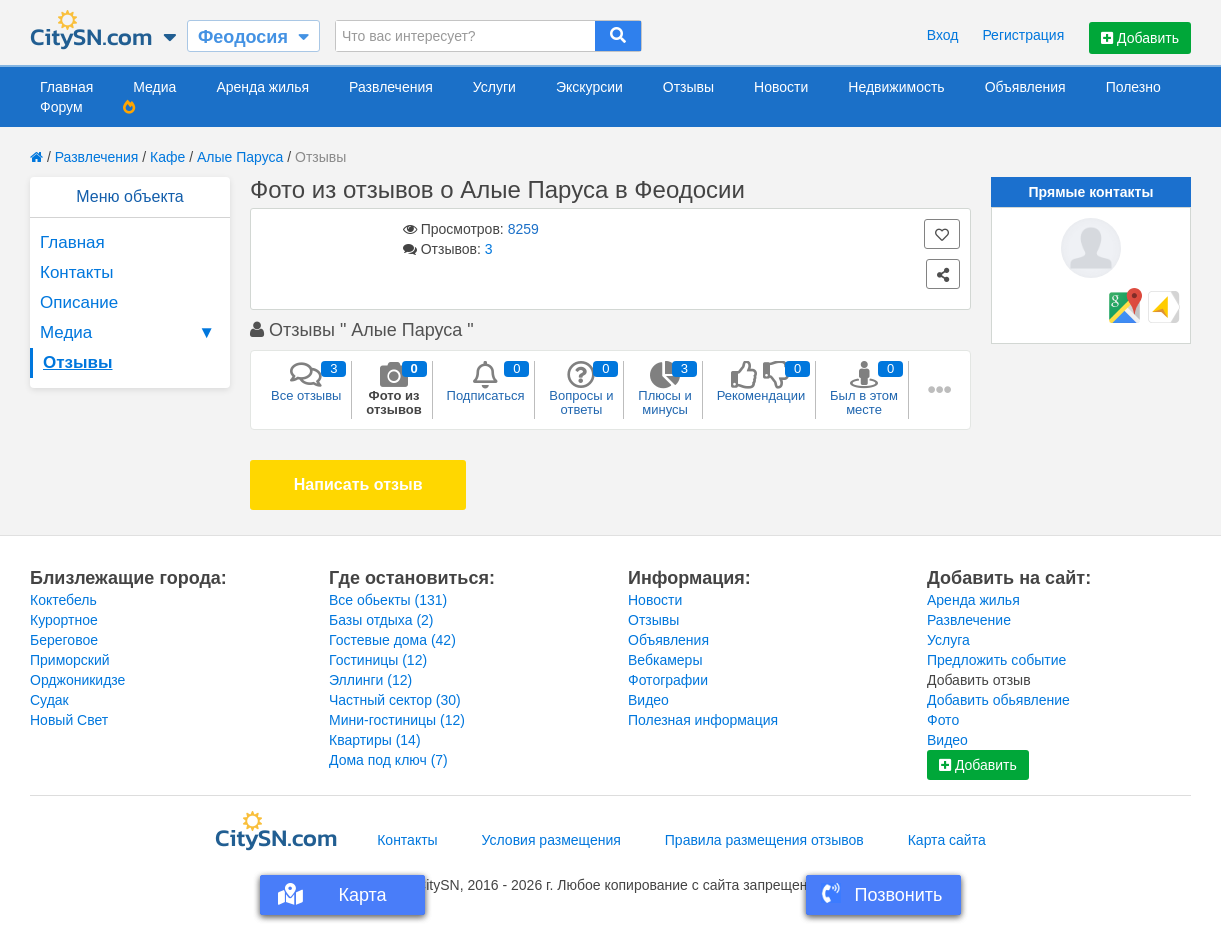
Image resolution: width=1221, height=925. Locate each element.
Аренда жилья (262, 87)
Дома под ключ (388, 760)
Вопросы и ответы (581, 389)
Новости (781, 87)
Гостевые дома (392, 640)
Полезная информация (703, 720)
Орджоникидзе (77, 680)
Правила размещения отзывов (764, 840)
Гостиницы (378, 660)
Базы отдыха (381, 620)
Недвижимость (896, 87)
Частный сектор (395, 700)
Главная (66, 87)
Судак (49, 700)
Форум (61, 107)
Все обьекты (388, 600)
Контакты (76, 272)
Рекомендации (761, 382)
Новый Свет (69, 720)
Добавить (1140, 38)
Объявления (1025, 87)
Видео (648, 700)
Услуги (494, 87)
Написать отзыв (358, 484)
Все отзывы (306, 382)
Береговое (64, 640)
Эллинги (370, 680)
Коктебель (63, 600)
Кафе (167, 157)
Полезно (1133, 87)
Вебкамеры (665, 660)
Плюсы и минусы (664, 389)
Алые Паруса (242, 157)
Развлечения (391, 87)
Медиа (154, 87)
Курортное (64, 620)
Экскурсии (589, 87)
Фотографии (668, 680)
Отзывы (688, 87)
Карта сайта (947, 840)
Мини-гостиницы (397, 720)
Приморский (70, 660)
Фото (943, 720)
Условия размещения (551, 840)
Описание (79, 302)
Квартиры (375, 740)
